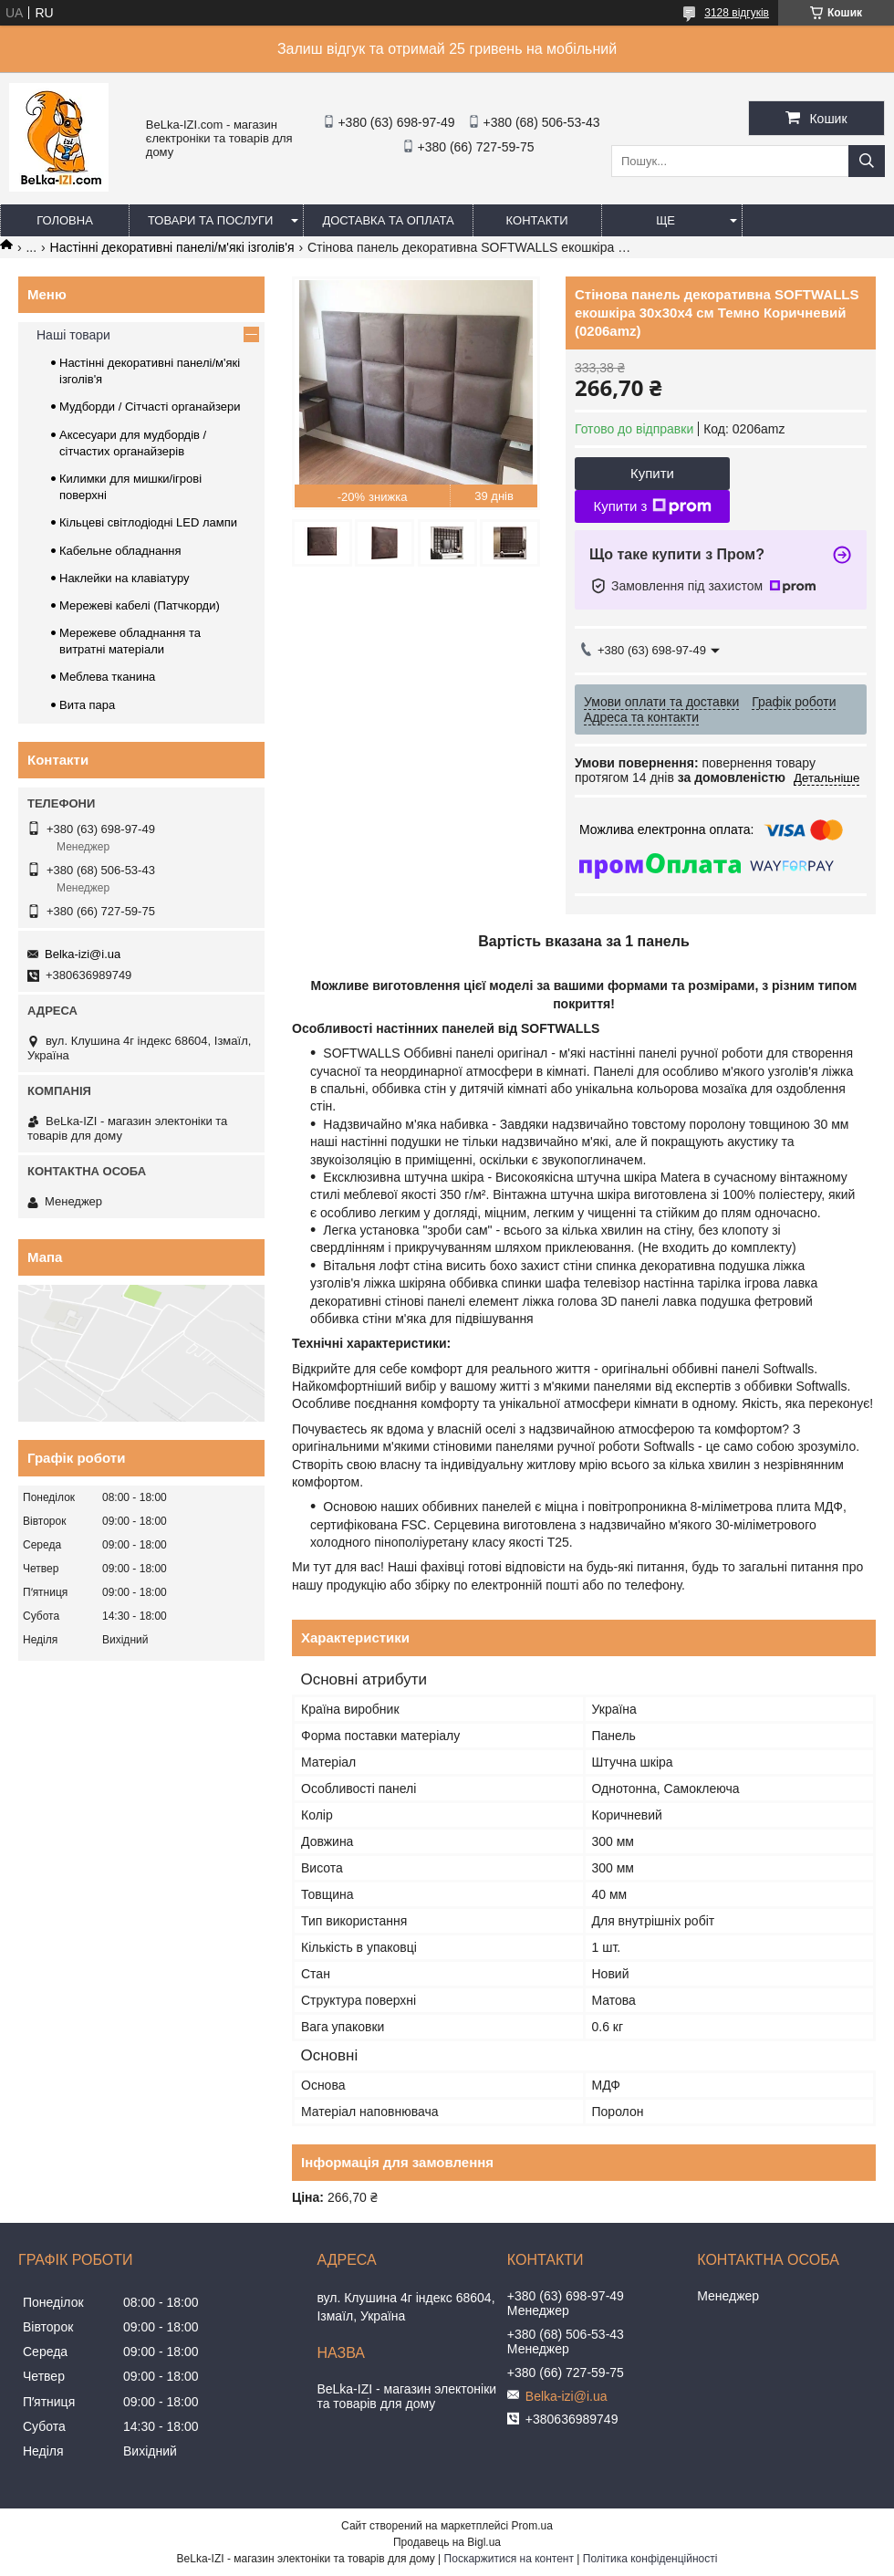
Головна (64, 220)
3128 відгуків (736, 12)
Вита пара (87, 705)
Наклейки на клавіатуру (124, 578)
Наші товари (73, 335)
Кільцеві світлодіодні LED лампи (148, 522)
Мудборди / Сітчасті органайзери (149, 406)
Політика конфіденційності (650, 2558)
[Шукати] (866, 161)
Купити (652, 473)
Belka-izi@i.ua (82, 954)
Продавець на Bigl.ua (447, 2542)
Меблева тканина (107, 676)
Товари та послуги (210, 220)
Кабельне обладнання (120, 551)
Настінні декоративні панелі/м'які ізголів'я (172, 247)
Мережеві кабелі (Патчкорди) (139, 605)
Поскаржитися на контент (509, 2558)
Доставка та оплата (387, 220)
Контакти (537, 220)
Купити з (652, 506)
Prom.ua (532, 2525)
